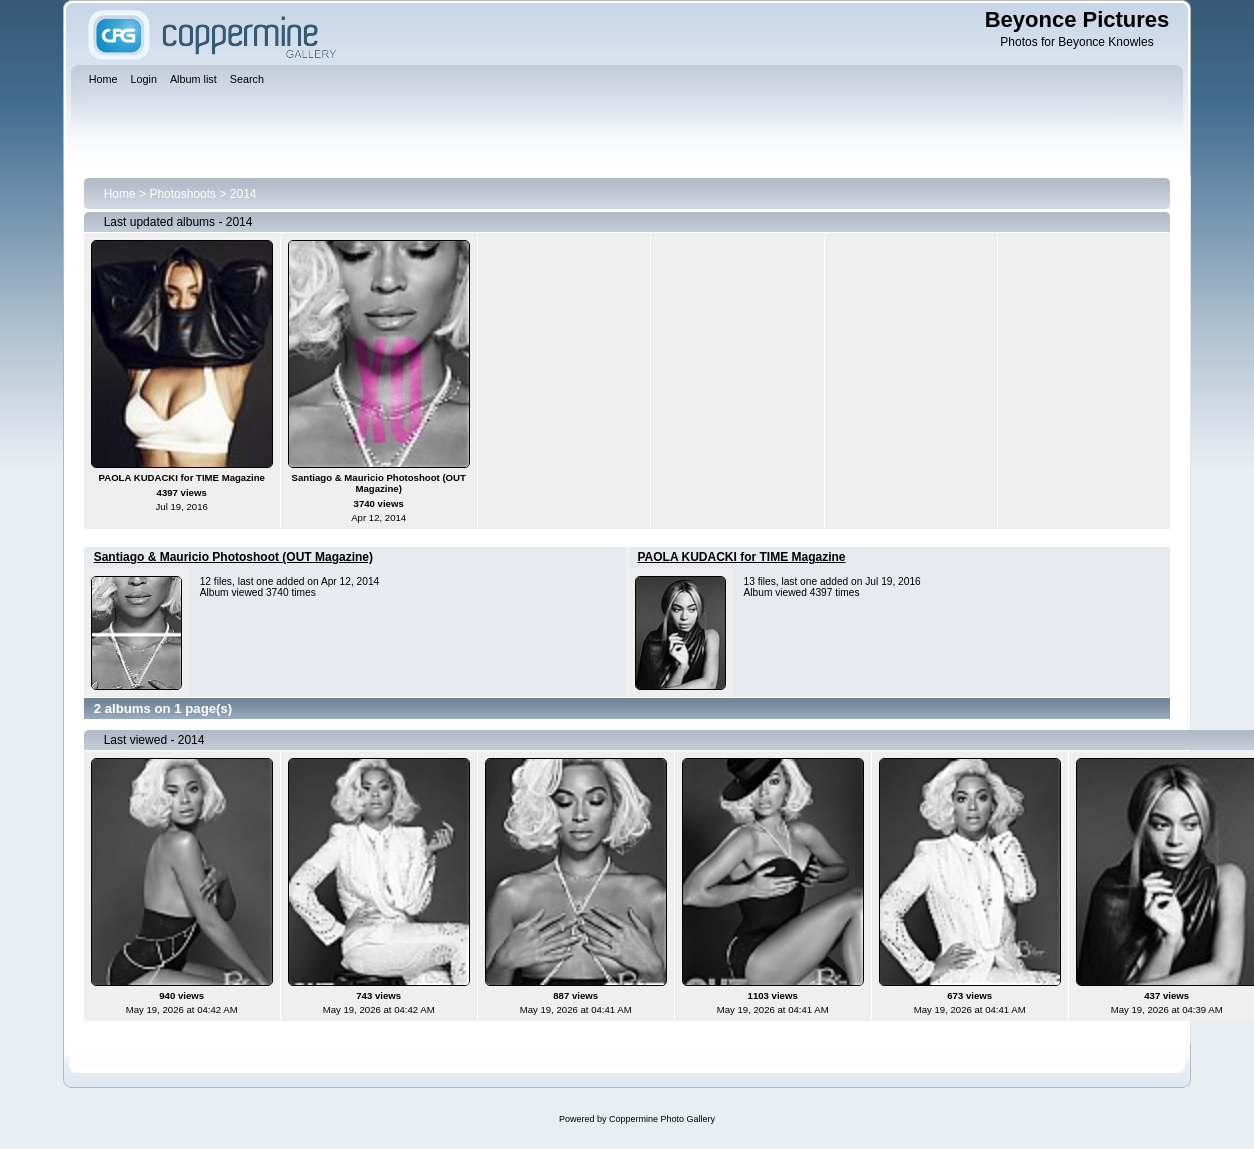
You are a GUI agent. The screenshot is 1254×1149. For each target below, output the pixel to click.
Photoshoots (182, 194)
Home (120, 194)
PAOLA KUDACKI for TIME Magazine (742, 557)
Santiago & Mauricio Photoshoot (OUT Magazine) (233, 557)
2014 (243, 194)
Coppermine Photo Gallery (662, 1119)
